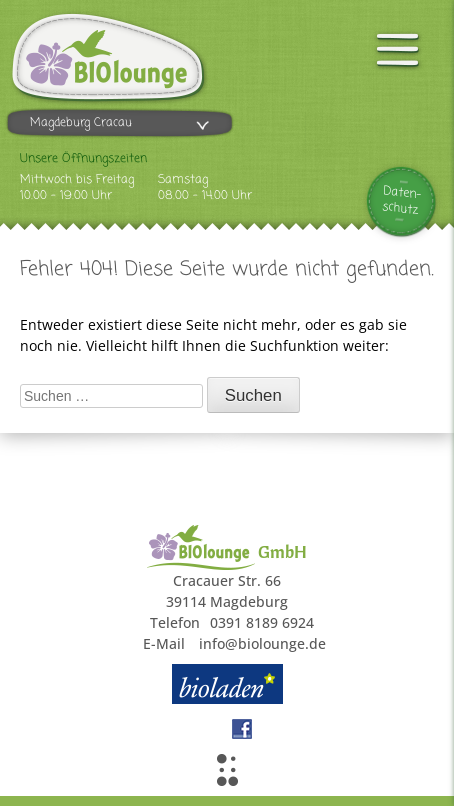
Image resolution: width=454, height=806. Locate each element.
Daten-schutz (402, 201)
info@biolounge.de (262, 643)
